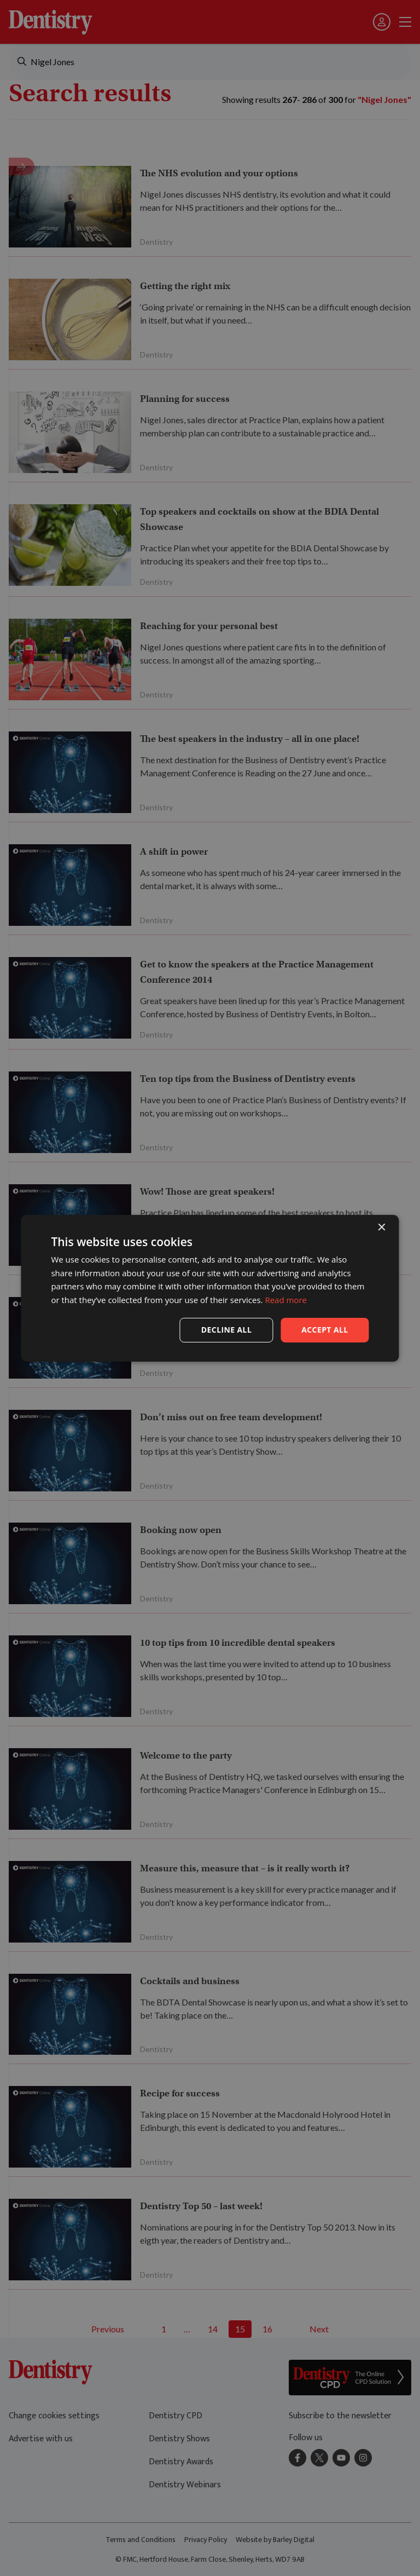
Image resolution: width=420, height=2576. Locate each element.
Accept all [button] (324, 1329)
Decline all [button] (226, 1329)
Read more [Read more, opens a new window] (286, 1299)
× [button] (381, 1227)
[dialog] (210, 1288)
